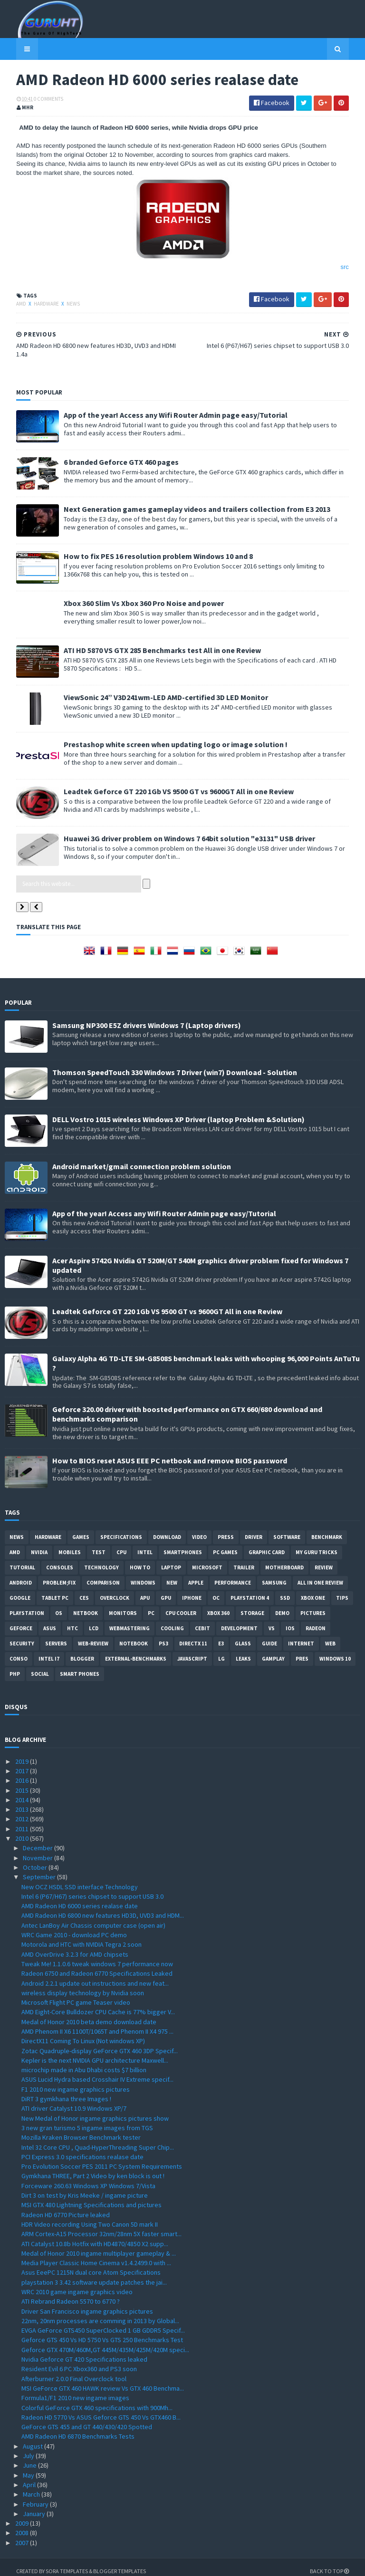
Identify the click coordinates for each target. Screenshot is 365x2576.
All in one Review (320, 1574)
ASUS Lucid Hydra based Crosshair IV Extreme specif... (97, 2071)
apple (195, 1574)
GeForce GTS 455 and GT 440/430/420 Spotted (86, 2419)
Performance (232, 1574)
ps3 (163, 1635)
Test (99, 1544)
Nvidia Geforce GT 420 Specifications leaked (84, 2351)
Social (40, 1666)
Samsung (274, 1574)
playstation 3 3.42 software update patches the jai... (94, 2274)
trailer (243, 1559)
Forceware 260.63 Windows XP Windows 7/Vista (88, 2177)
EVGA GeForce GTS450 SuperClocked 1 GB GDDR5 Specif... (103, 2322)
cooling (172, 1620)
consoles (59, 1559)
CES (84, 1589)
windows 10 (335, 1650)
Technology (101, 1559)
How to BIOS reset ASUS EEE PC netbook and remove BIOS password (169, 1452)
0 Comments (37, 99)
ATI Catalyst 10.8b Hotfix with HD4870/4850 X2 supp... (94, 2235)
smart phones (79, 1666)
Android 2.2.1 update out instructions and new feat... (95, 1975)
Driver (253, 1529)
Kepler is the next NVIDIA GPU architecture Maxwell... (94, 2052)
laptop (171, 1559)
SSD (285, 1589)
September (40, 1869)
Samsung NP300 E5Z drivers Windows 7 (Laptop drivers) (146, 1017)
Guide (269, 1635)
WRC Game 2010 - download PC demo (74, 1926)
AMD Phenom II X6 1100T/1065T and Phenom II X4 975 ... (97, 2023)
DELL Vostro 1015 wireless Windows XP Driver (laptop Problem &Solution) (178, 1111)
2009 (22, 2515)
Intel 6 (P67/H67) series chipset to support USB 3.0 (92, 1888)
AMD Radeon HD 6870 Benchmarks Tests (77, 2428)
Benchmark (326, 1529)
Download (167, 1529)
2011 (22, 1821)
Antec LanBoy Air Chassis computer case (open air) (93, 1917)
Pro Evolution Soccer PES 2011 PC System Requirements (101, 2158)
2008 (22, 2525)
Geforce (21, 1620)
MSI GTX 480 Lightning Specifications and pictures (91, 2197)
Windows (143, 1574)
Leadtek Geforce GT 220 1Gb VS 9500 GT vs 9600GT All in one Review (167, 783)
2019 (22, 1753)
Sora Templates (55, 2562)
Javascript (192, 1650)
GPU (166, 1589)
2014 (22, 1792)
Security (22, 1635)
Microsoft (207, 1559)
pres (302, 1650)
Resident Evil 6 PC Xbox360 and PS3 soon (79, 2361)
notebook (133, 1635)
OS (58, 1605)
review (324, 1559)
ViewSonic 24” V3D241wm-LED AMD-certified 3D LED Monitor (154, 689)
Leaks (243, 1650)
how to (140, 1559)
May (29, 2467)
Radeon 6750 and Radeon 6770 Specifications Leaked (97, 1965)
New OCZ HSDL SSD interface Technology (79, 1878)
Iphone (192, 1589)
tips (342, 1589)
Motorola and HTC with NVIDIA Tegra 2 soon (81, 1936)
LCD (93, 1620)
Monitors (123, 1605)
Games (80, 1529)
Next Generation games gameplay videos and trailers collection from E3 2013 (185, 501)
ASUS (49, 1620)
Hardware (35, 304)
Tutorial (22, 1559)
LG (221, 1650)
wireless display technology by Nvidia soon (82, 1984)
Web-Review (93, 1635)
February (36, 2496)
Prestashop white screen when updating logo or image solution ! (164, 736)
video (199, 1529)
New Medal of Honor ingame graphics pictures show (95, 2110)
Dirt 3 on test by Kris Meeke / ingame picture (84, 2187)
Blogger (82, 1650)
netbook (85, 1605)
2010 (22, 1830)
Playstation (27, 1605)
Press (226, 1529)
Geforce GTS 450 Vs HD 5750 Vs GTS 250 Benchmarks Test (102, 2332)
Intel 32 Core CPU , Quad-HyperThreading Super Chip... (97, 2139)
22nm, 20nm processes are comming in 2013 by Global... (100, 2312)
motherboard (284, 1559)
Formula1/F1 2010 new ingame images (75, 2390)
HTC (72, 1620)
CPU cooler (180, 1605)
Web (330, 1635)
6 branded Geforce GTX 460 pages (109, 454)
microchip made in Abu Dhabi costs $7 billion (83, 2062)
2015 (22, 1782)
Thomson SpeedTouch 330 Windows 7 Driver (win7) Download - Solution (174, 1064)
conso (19, 1650)
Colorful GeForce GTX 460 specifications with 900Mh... (97, 2399)
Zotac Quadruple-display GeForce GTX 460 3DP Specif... (99, 2042)
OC (216, 1589)
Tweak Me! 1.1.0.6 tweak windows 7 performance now (97, 1955)
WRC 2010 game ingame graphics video (77, 2283)
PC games (225, 1544)
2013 (22, 1801)
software (286, 1529)
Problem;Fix (59, 1574)
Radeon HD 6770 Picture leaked (65, 2206)
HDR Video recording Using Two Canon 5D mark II (89, 2216)
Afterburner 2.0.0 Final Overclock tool (73, 2370)
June (30, 2457)
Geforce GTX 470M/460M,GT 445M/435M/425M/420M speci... (105, 2341)
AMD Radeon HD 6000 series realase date (79, 1898)
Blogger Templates (108, 2562)
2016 (22, 1773)
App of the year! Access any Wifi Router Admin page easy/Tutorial (164, 407)
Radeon (316, 1620)
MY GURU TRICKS (316, 1544)
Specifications (121, 1529)
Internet (301, 1635)
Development (239, 1620)
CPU (121, 1544)
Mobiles (69, 1544)
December (38, 1840)
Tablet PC (54, 1589)
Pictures (313, 1605)
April (30, 2476)
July (29, 2447)
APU (145, 1589)
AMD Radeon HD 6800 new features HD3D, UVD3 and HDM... (102, 1907)
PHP (15, 1666)
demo (282, 1605)
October (35, 1859)
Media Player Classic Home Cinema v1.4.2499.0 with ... (96, 2255)
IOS (290, 1620)
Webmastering (129, 1620)
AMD (10, 304)
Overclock (114, 1589)
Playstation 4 (250, 1589)
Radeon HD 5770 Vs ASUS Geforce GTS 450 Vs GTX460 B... (101, 2409)
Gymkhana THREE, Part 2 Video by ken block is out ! (92, 2168)
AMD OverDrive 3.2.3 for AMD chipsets (74, 1946)
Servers (56, 1635)
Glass (243, 1635)
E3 (221, 1635)
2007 (22, 2534)
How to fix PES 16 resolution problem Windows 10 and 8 (146, 548)
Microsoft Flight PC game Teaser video (75, 1994)
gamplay (273, 1650)
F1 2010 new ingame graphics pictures (75, 2081)
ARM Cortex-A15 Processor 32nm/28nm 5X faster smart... (101, 2226)
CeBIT (202, 1620)
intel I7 (48, 1650)
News (61, 304)
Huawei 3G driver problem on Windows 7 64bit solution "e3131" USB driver (178, 830)
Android (21, 1574)
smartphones (182, 1544)
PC (151, 1605)
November (38, 1849)
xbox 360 (218, 1605)
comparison (103, 1574)
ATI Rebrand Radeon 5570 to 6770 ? (70, 2293)
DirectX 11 (193, 1635)
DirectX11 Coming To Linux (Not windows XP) (83, 2033)
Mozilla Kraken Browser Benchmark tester (81, 2129)
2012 (22, 1811)
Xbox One (313, 1589)
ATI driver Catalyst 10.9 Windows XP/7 (73, 2100)
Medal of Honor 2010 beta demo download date (88, 2013)
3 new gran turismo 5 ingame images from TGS (87, 2119)
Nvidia (39, 1544)
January (35, 2505)
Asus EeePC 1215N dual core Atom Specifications (91, 2264)
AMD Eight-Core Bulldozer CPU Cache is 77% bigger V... (98, 2004)
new (171, 1574)
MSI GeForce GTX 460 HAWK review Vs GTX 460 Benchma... (102, 2380)
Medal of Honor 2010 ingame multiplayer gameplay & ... (98, 2245)
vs (272, 1620)
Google (20, 1589)
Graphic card (267, 1544)
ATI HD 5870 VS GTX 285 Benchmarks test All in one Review (151, 642)
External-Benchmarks (135, 1650)
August (33, 2438)
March (32, 2486)
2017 (22, 1763)
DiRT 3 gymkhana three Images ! (66, 2090)
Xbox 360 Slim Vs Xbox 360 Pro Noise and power (132, 595)
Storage (252, 1605)
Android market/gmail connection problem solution (141, 1158)
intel (145, 1544)
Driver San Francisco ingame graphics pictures (87, 2303)
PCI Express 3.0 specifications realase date (82, 2148)
